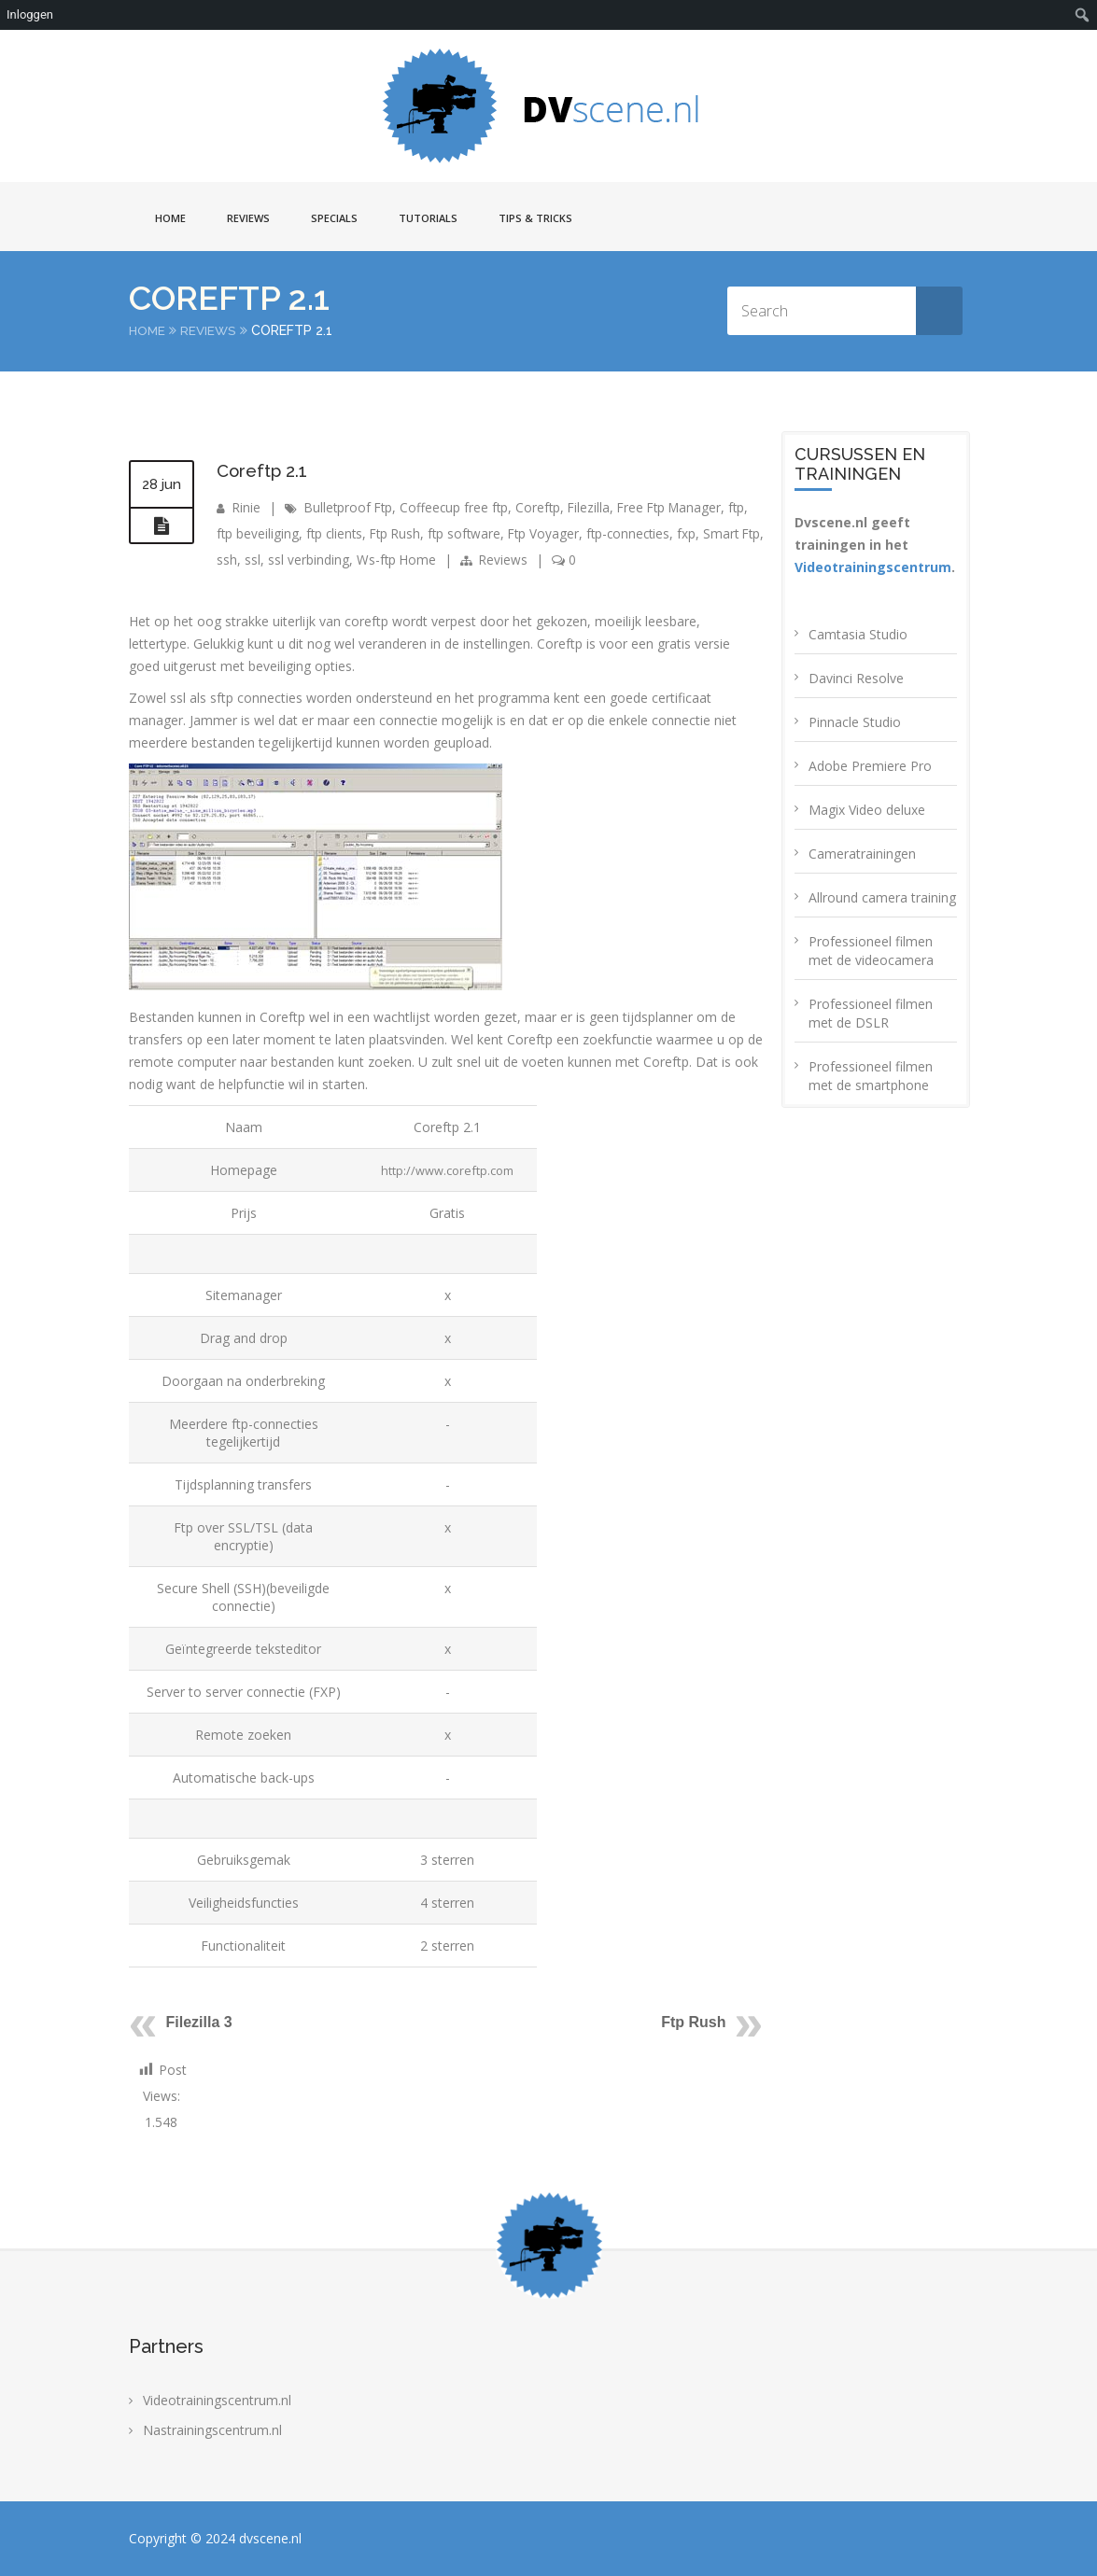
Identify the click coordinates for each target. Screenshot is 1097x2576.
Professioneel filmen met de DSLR (871, 1013)
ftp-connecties (640, 533)
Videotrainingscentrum (873, 567)
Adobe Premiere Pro (870, 766)
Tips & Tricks (535, 218)
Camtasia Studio (858, 634)
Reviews (248, 218)
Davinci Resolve (856, 678)
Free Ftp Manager (680, 507)
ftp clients (336, 533)
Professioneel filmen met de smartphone (871, 1075)
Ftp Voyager (552, 533)
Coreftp (545, 507)
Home (170, 218)
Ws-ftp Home (424, 559)
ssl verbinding (335, 559)
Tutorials (428, 218)
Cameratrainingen (862, 853)
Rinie (246, 507)
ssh (254, 559)
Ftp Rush (400, 533)
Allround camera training (882, 897)
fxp (700, 533)
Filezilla (596, 507)
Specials (334, 218)
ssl (280, 559)
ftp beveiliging (258, 533)
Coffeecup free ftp (459, 507)
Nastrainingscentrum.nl (212, 2430)
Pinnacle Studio (855, 722)
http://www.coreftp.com (446, 1170)
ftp (749, 507)
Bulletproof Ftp (351, 507)
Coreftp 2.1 (265, 470)
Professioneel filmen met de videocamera (871, 950)
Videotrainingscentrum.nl (217, 2400)
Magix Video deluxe (867, 810)
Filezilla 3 (199, 2022)
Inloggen (30, 14)
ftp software (471, 533)
